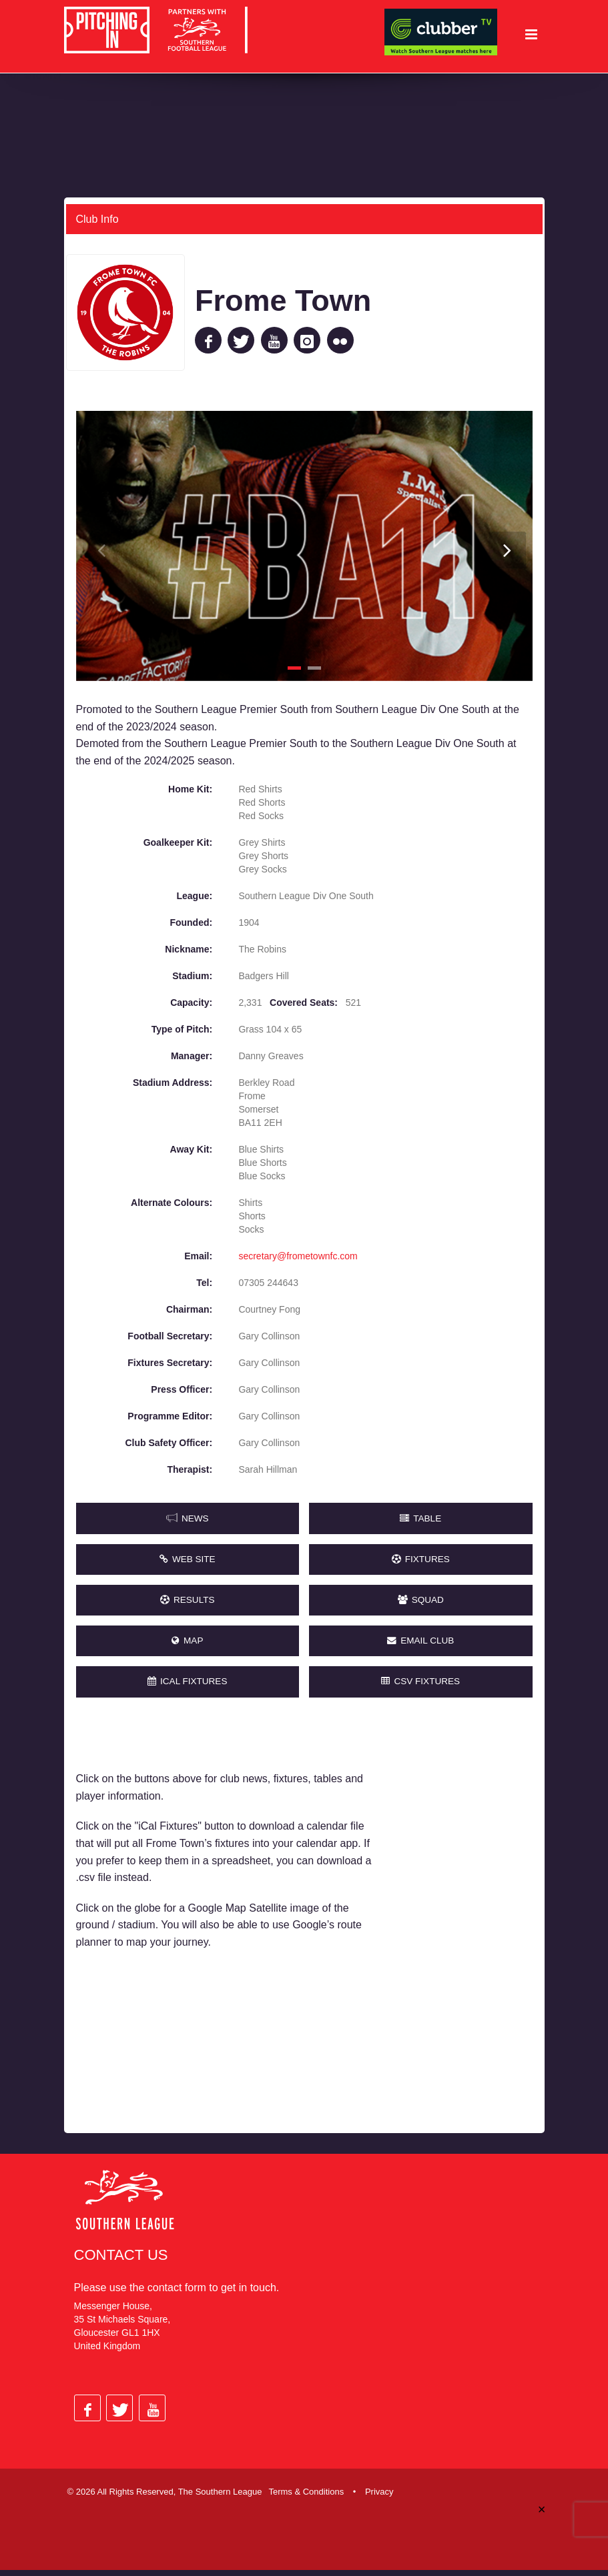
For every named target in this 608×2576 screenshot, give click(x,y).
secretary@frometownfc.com (297, 1256)
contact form (176, 2293)
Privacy (379, 2498)
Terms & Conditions (306, 2498)
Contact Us (121, 2260)
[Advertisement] (463, 1926)
